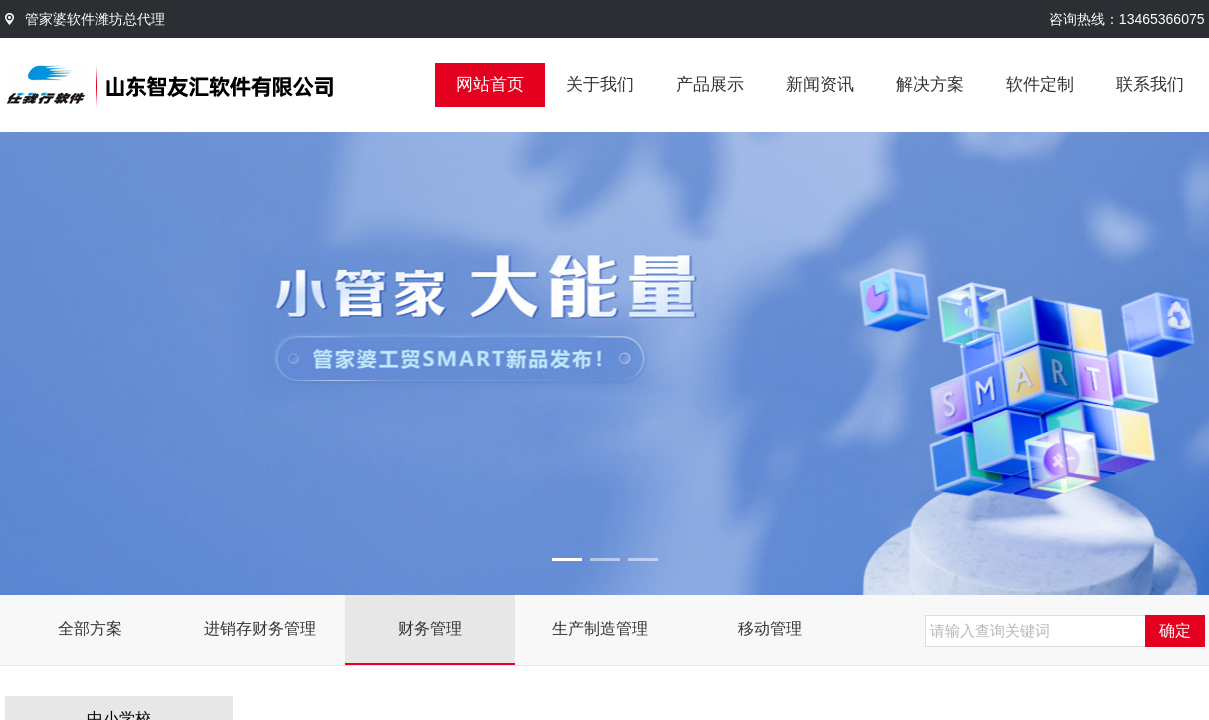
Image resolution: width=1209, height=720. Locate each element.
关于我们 (600, 84)
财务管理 (430, 628)
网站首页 (490, 84)
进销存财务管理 (260, 628)
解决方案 (930, 84)
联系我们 (1150, 84)
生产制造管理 (600, 628)
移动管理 (770, 628)
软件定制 (1040, 84)
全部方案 (90, 628)
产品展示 (710, 84)
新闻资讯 (820, 84)
